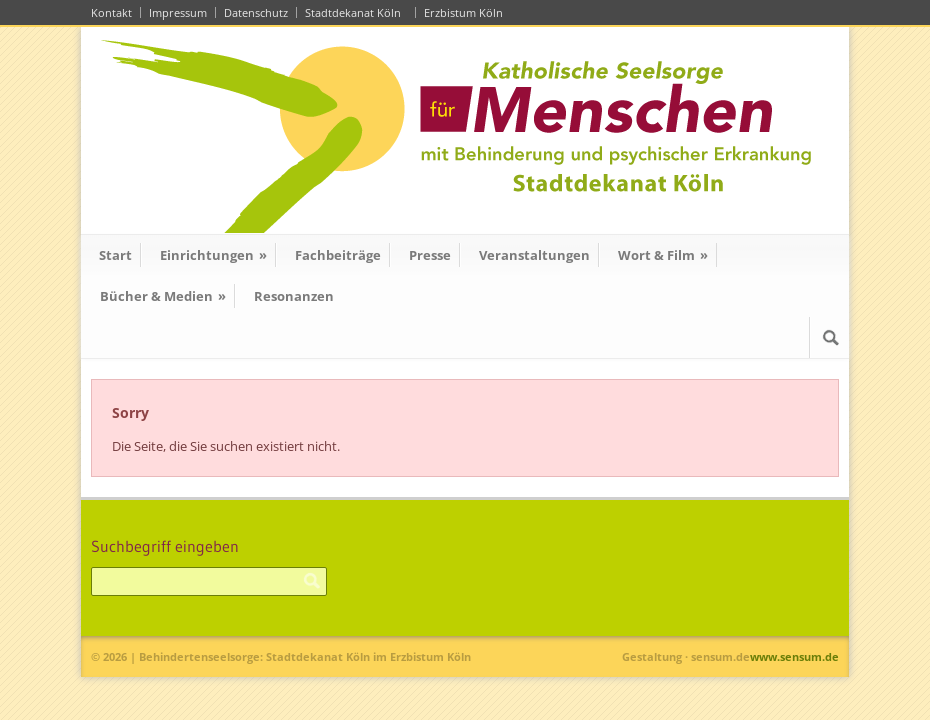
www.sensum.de (794, 656)
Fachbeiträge (338, 255)
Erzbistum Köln (466, 12)
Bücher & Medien (163, 296)
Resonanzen (294, 296)
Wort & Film (663, 255)
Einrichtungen (213, 255)
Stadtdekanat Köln (356, 12)
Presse (430, 255)
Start (115, 255)
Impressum (178, 12)
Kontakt (111, 12)
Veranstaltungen (534, 255)
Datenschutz (256, 12)
